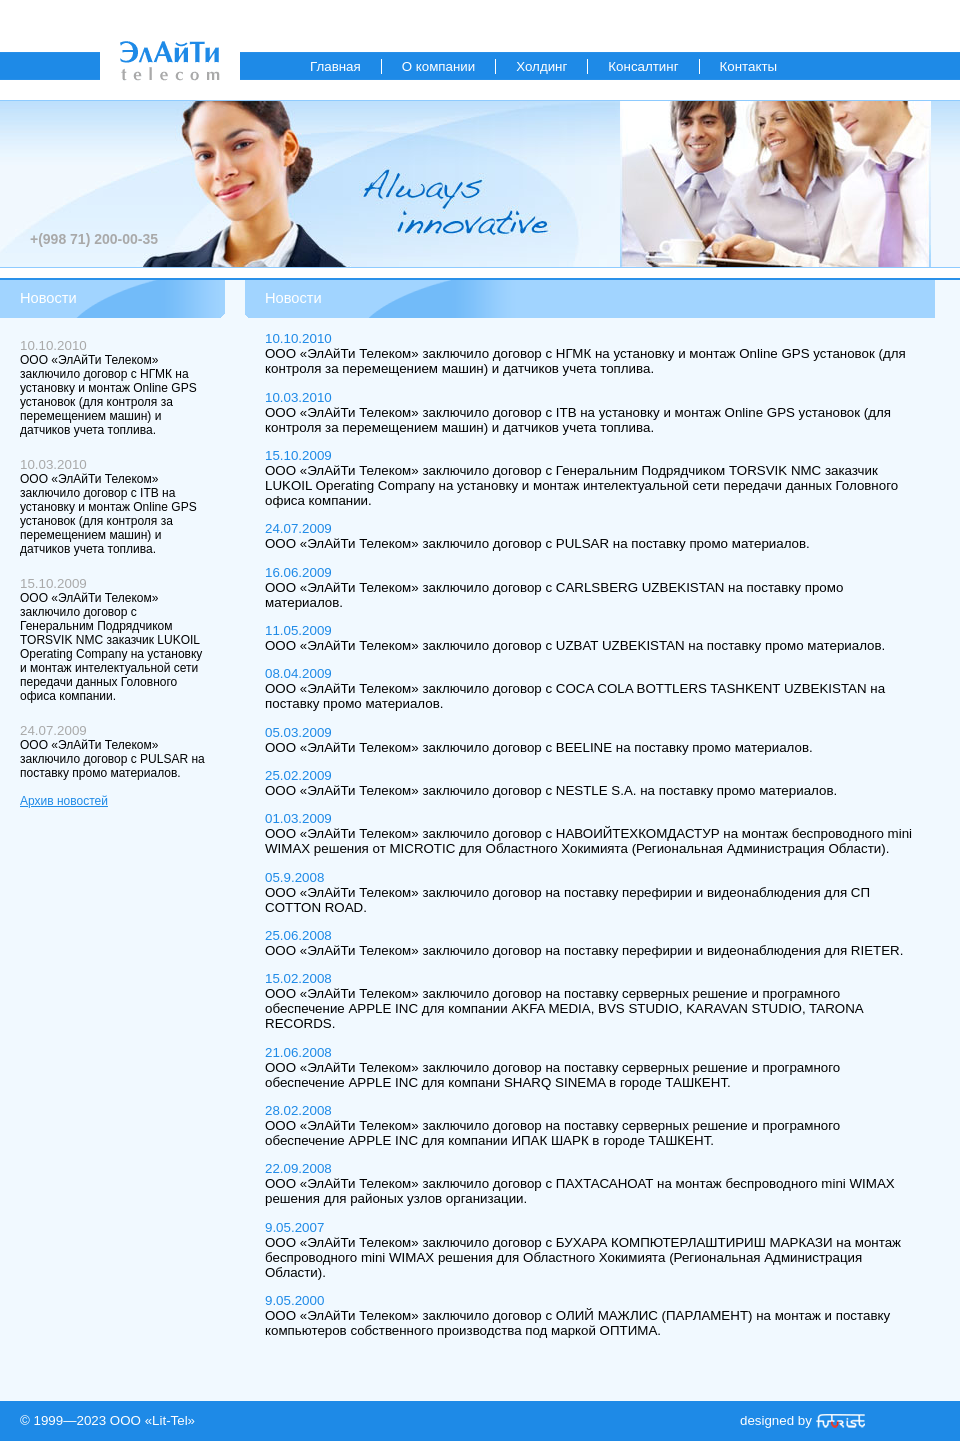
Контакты (749, 66)
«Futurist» (840, 1421)
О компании (439, 66)
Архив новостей (64, 801)
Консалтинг (643, 66)
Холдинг (541, 66)
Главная (335, 66)
